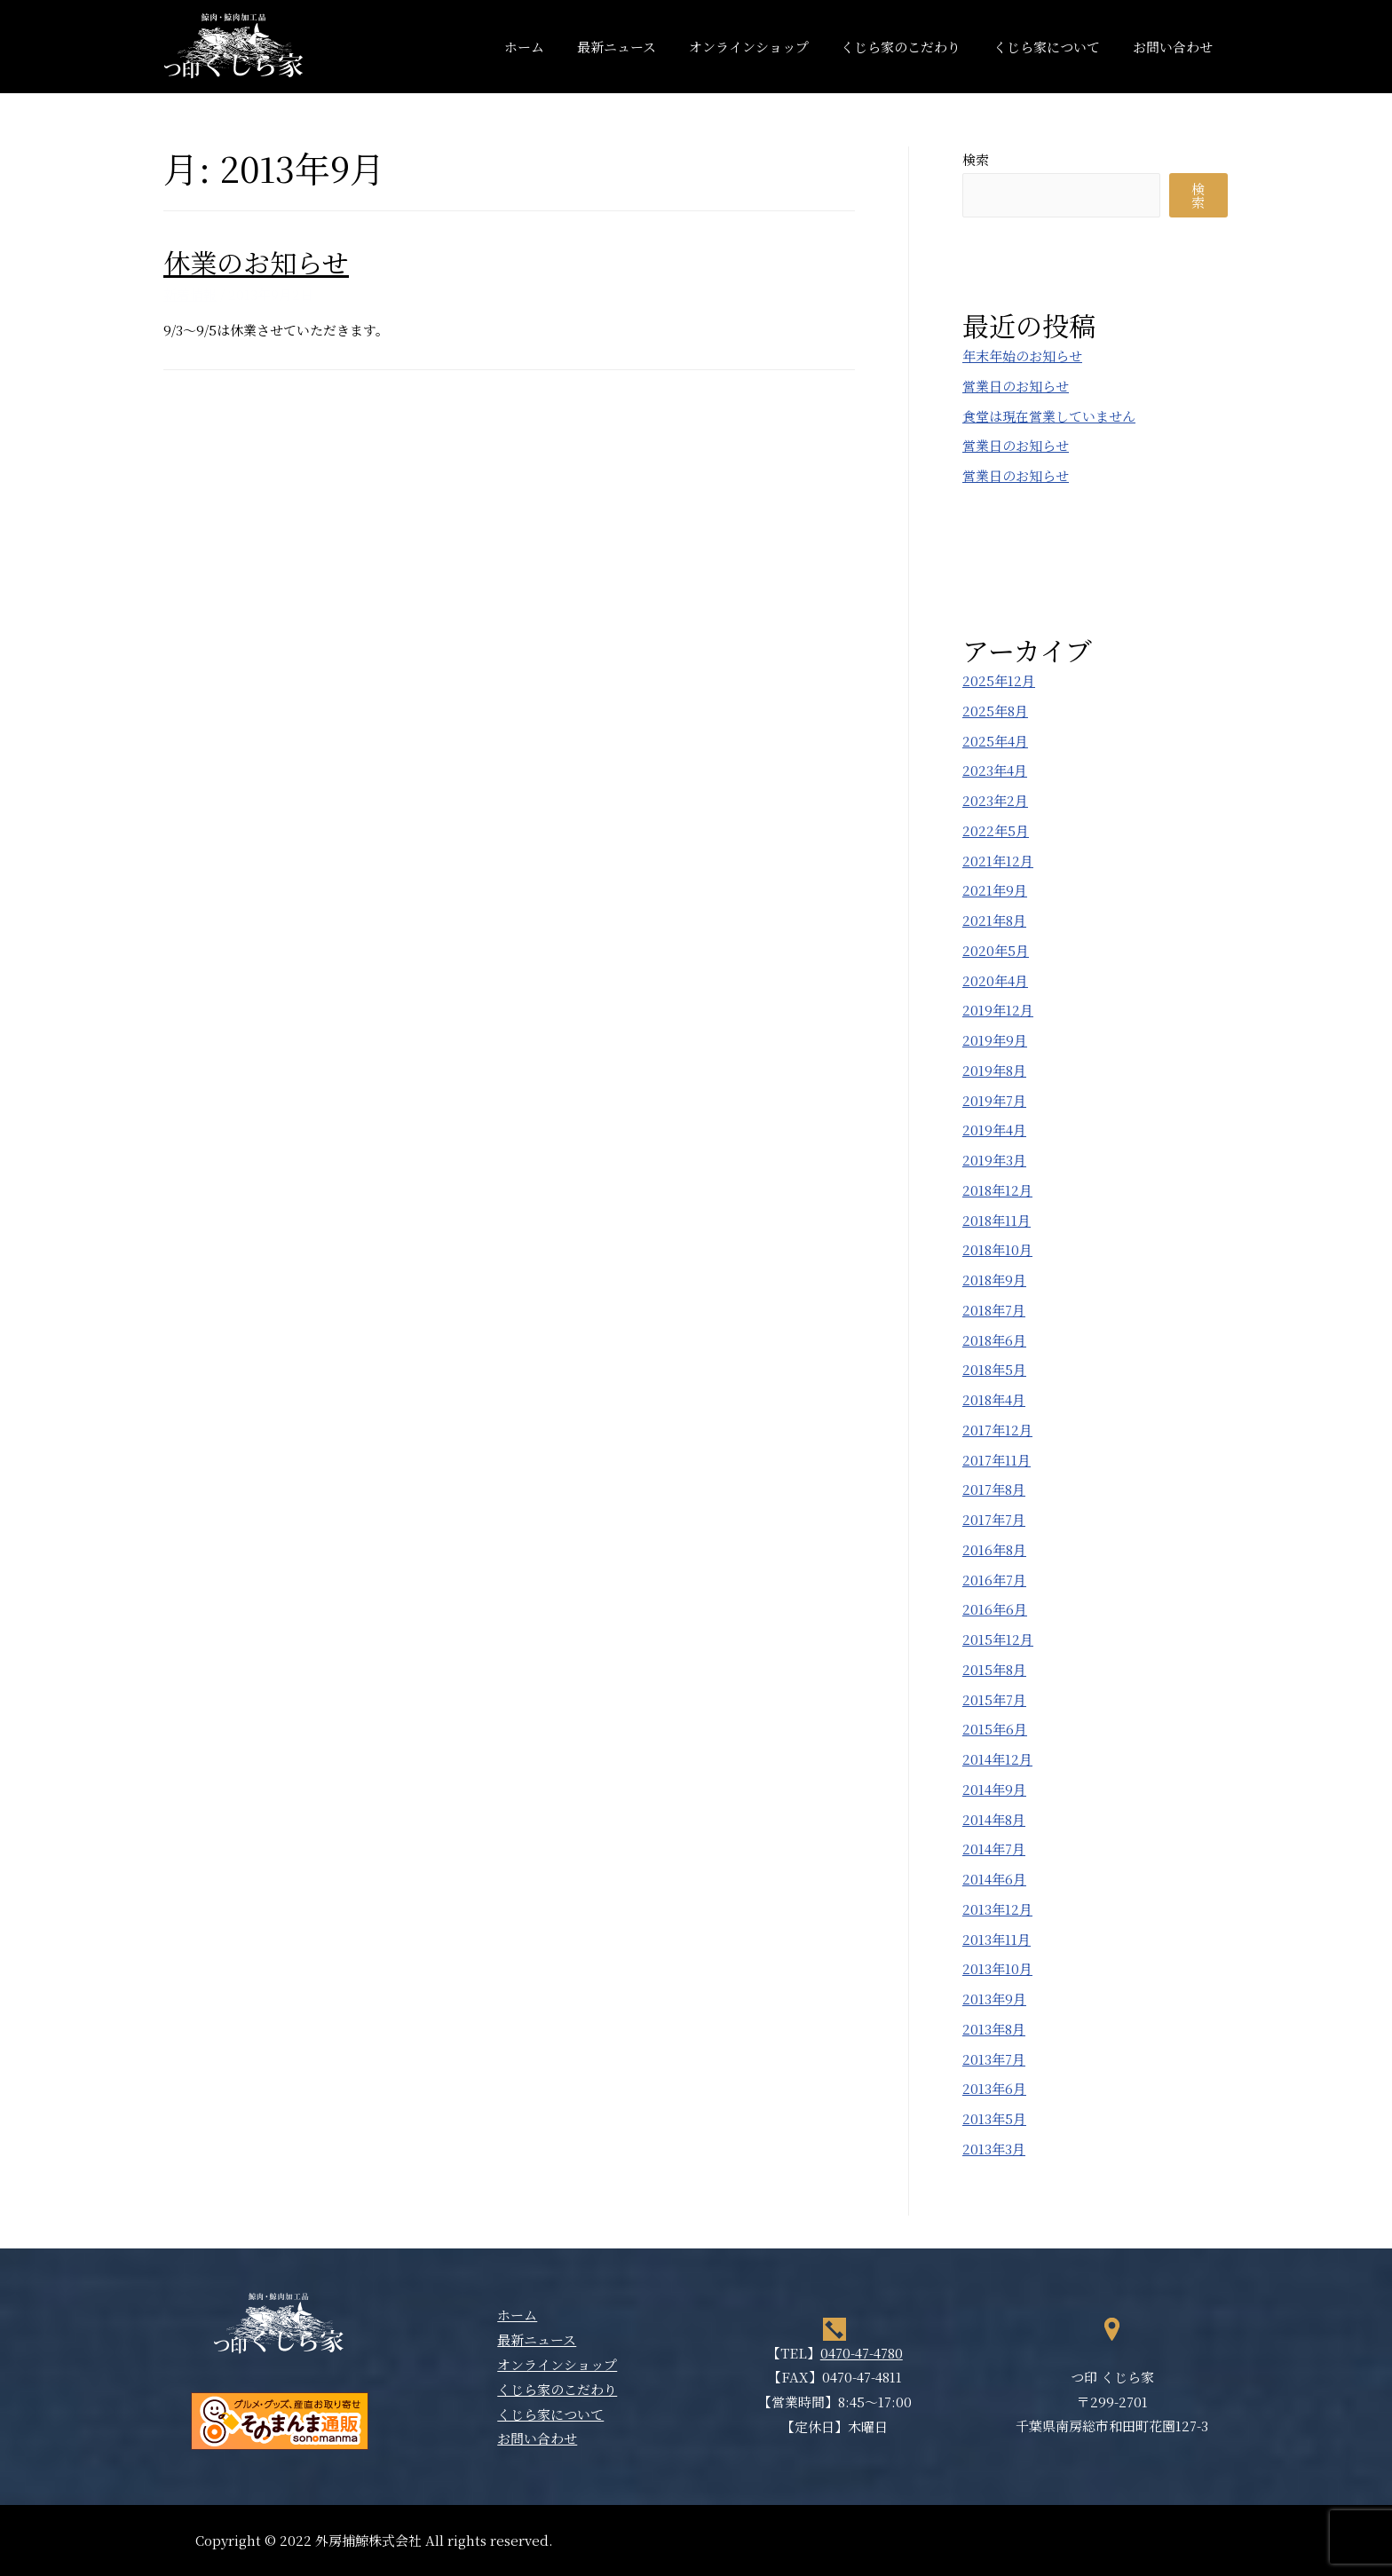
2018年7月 (993, 1309)
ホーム (557, 46)
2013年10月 (997, 1968)
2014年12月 (997, 1759)
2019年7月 (994, 1100)
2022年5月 (995, 830)
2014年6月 (994, 1878)
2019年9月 (994, 1040)
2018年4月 (993, 1399)
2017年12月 (997, 1429)
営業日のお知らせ (1015, 385)
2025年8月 (995, 710)
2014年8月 (993, 1819)
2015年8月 (994, 1669)
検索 (975, 159)
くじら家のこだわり (916, 46)
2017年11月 (996, 1459)
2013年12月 (997, 1909)
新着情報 (190, 294)
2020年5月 (995, 950)
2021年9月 (994, 890)
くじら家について (1055, 46)
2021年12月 (997, 860)
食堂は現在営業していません (1048, 416)
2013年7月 (993, 2059)
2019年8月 (994, 1070)
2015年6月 (994, 1728)
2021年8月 (994, 920)
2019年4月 (994, 1129)
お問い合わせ (1175, 46)
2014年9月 (994, 1789)
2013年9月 (994, 1998)
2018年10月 (997, 1249)
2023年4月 (994, 770)
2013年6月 (994, 2088)
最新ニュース (643, 46)
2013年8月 (993, 2028)
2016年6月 (994, 1609)
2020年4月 (995, 980)
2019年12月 (997, 1009)
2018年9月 (994, 1279)
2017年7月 (993, 1519)
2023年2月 (995, 800)
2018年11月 (996, 1220)
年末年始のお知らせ (1022, 355)
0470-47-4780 (861, 2352)
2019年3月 (994, 1159)
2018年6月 (994, 1340)
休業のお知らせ (256, 261)
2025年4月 (995, 740)
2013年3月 (993, 2148)
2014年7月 (993, 1848)
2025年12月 (998, 680)
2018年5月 (994, 1369)
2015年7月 (994, 1699)
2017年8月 (993, 1489)
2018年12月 (997, 1190)
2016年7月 (994, 1579)
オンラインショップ (769, 46)
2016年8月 (994, 1549)
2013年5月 (994, 2118)
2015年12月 (997, 1639)
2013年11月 (996, 1939)
